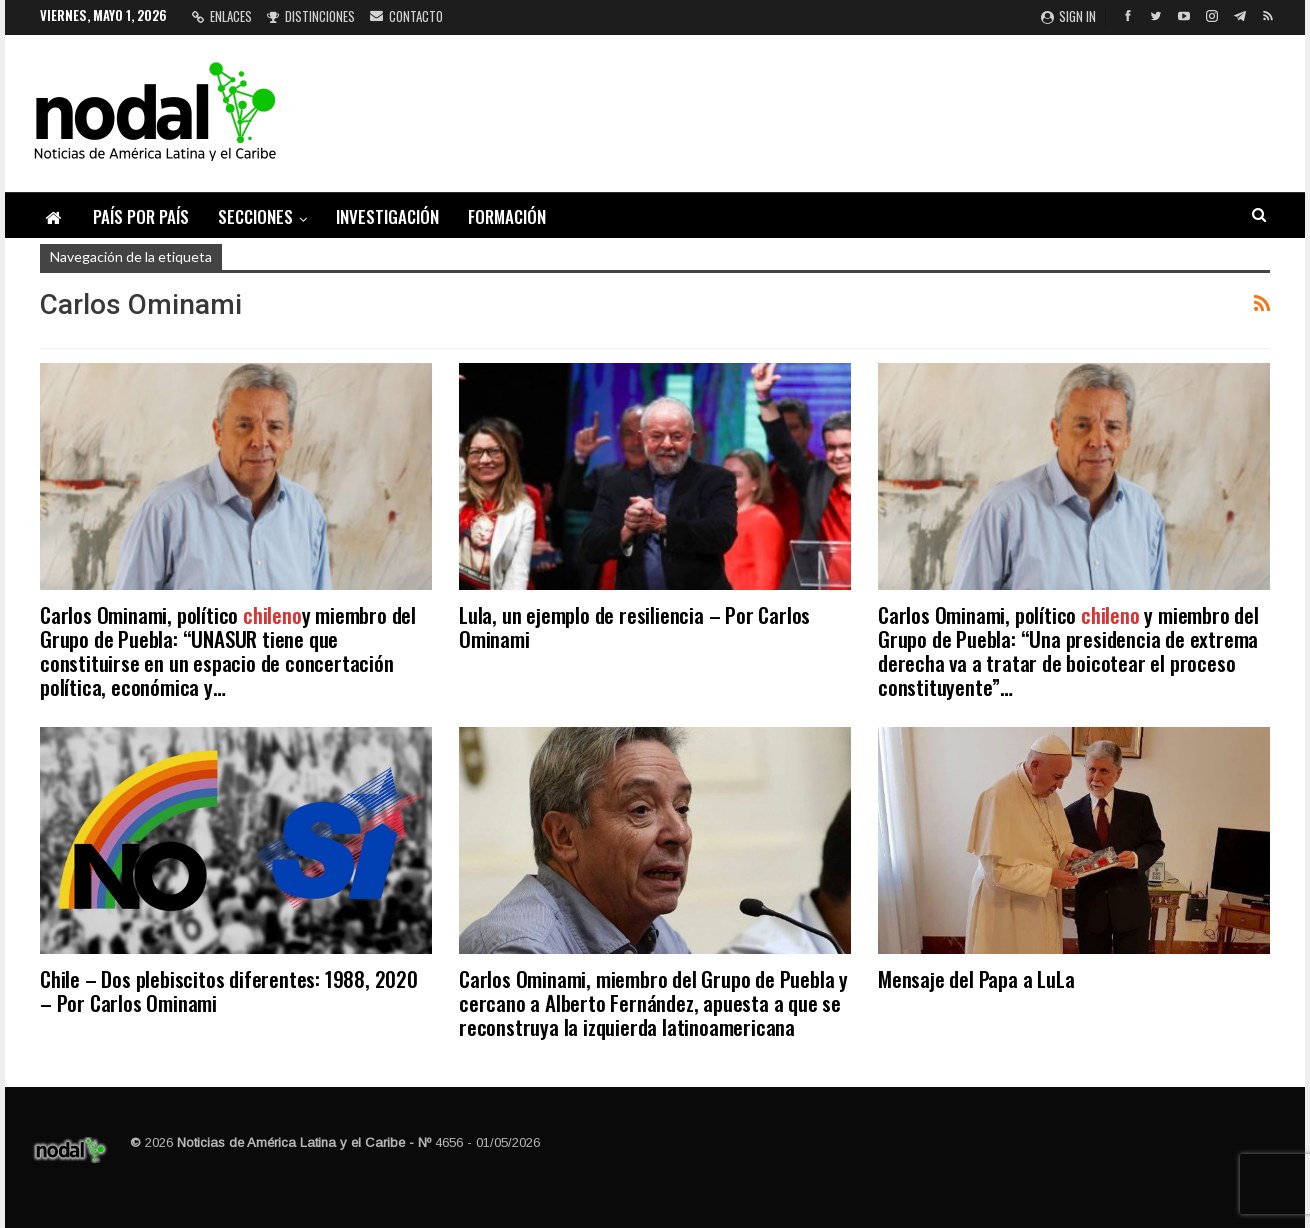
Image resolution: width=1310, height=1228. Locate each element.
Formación (507, 216)
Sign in (1068, 16)
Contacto (406, 16)
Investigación (387, 216)
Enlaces (222, 16)
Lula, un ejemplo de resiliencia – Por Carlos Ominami (634, 626)
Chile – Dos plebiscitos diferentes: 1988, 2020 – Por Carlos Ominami (229, 990)
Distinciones (311, 16)
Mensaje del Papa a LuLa (976, 978)
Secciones (255, 216)
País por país (141, 216)
